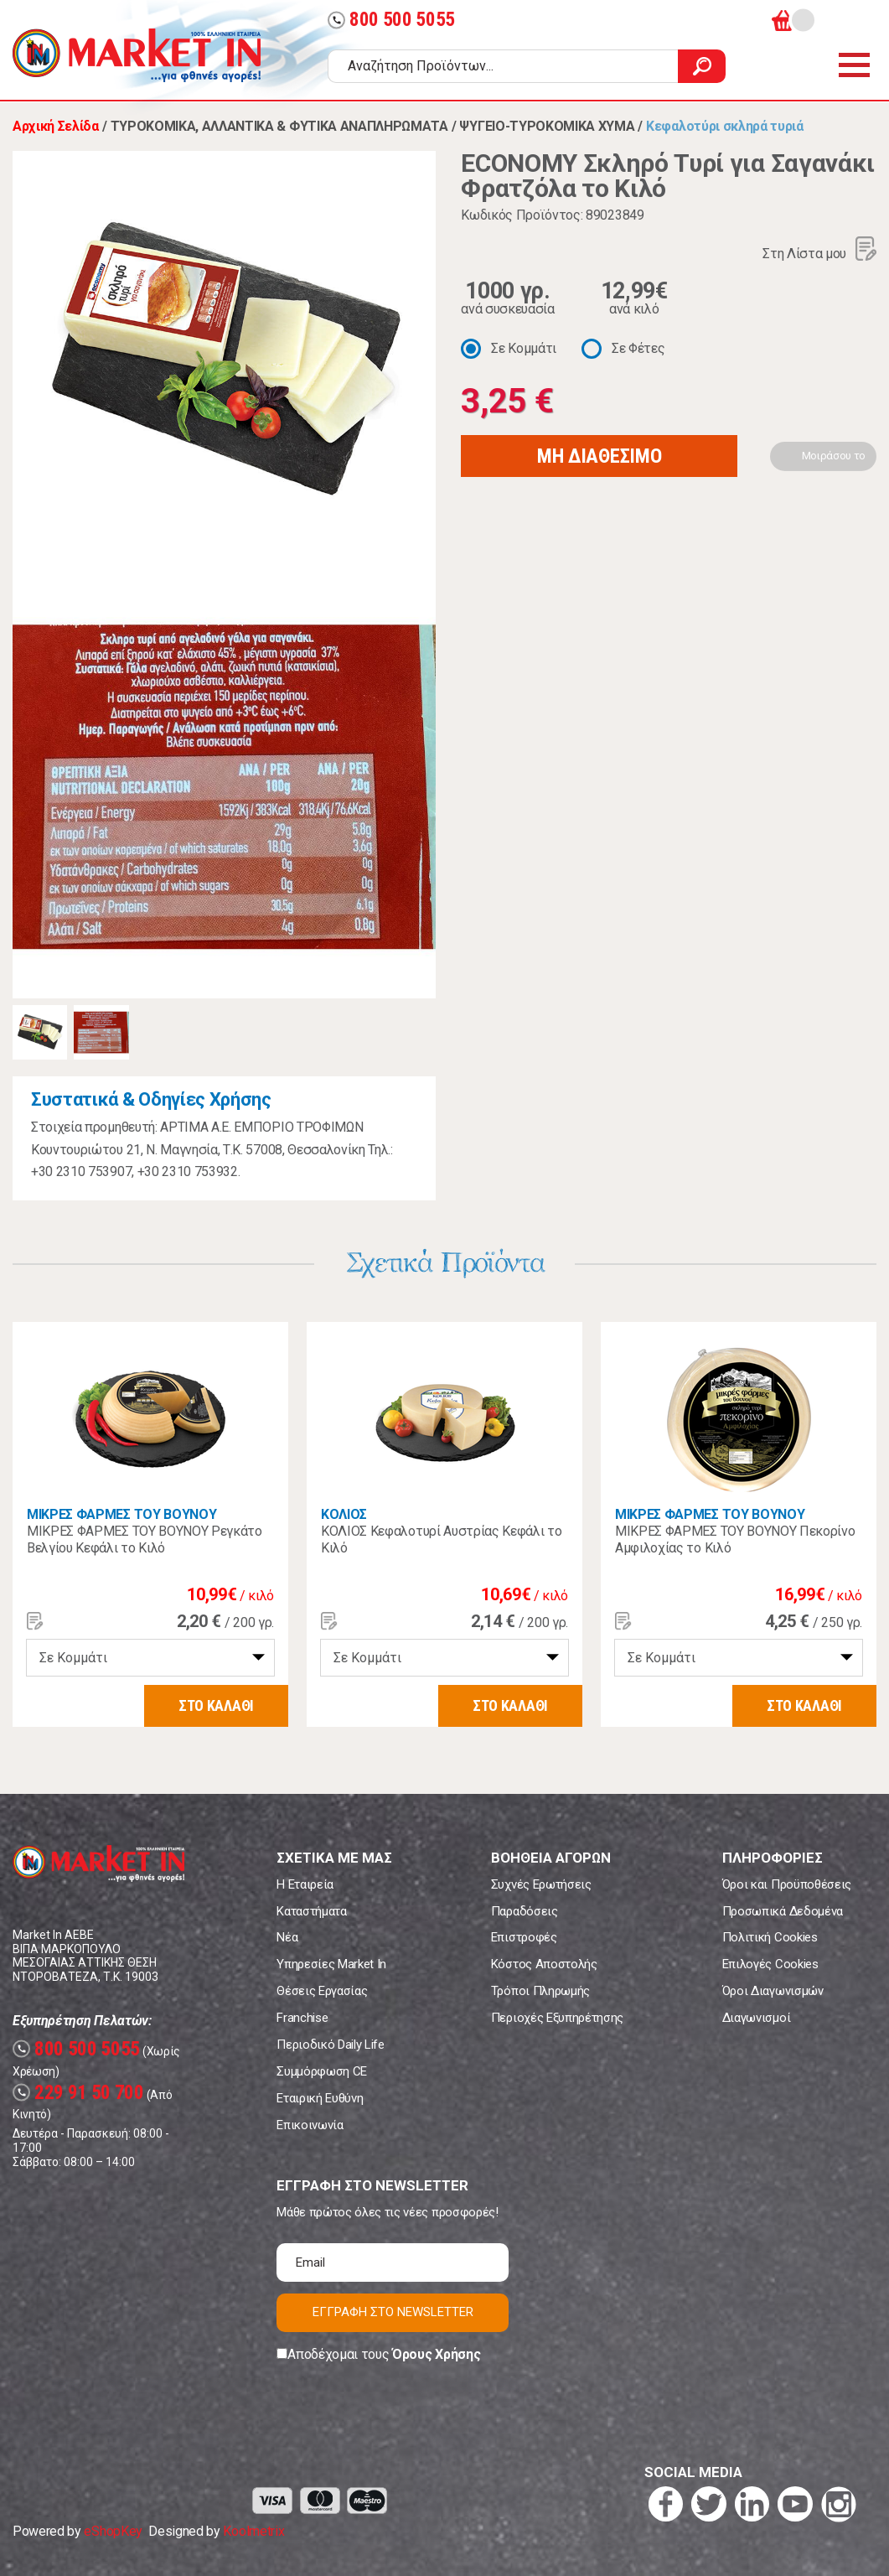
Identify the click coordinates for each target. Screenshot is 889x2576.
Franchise (302, 2017)
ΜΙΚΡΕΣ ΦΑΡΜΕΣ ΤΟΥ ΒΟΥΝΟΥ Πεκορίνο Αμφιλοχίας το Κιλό (735, 1539)
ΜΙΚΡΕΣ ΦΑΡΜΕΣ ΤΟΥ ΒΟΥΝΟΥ (121, 1514)
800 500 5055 (391, 19)
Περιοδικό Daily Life (331, 2044)
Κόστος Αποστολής (544, 1964)
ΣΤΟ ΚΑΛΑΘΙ (216, 1705)
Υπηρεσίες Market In (331, 1964)
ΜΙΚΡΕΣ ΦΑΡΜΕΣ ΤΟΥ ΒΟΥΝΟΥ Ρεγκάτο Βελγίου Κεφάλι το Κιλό (144, 1539)
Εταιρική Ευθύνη (320, 2098)
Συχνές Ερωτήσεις (541, 1884)
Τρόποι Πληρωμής (540, 1990)
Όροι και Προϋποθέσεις (786, 1884)
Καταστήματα (311, 1911)
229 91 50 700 (78, 2092)
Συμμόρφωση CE (322, 2071)
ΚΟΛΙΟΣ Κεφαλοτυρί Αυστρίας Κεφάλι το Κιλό (441, 1539)
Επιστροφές (524, 1937)
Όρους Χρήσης (436, 2354)
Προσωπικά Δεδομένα (782, 1911)
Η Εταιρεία (305, 1884)
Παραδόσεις (524, 1911)
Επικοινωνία (310, 2125)
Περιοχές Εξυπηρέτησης (557, 2017)
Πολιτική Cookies (770, 1937)
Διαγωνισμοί (756, 2017)
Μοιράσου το (834, 455)
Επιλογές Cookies (770, 1964)
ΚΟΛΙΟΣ (344, 1514)
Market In (137, 55)
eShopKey (113, 2531)
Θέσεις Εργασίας (322, 1990)
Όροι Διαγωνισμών (773, 1990)
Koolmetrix (253, 2531)
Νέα (287, 1937)
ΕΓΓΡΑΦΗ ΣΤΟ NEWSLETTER (393, 2311)
